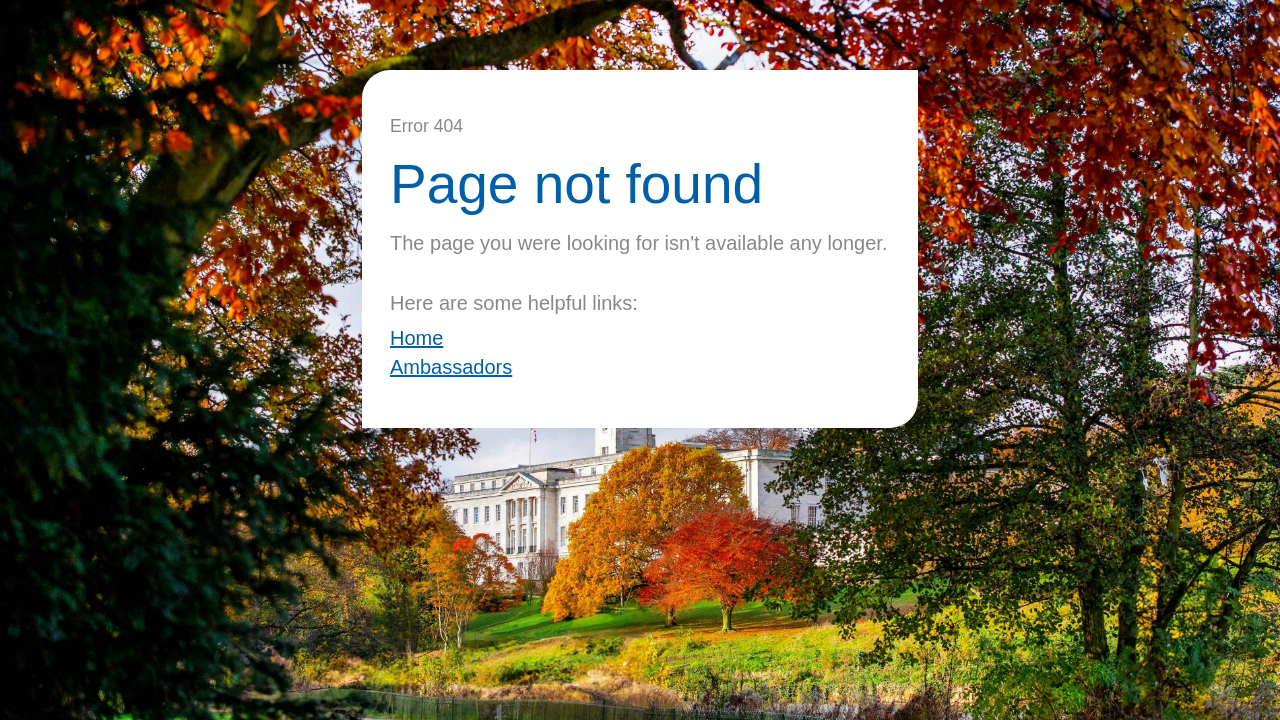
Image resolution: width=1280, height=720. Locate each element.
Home (416, 338)
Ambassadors (451, 367)
